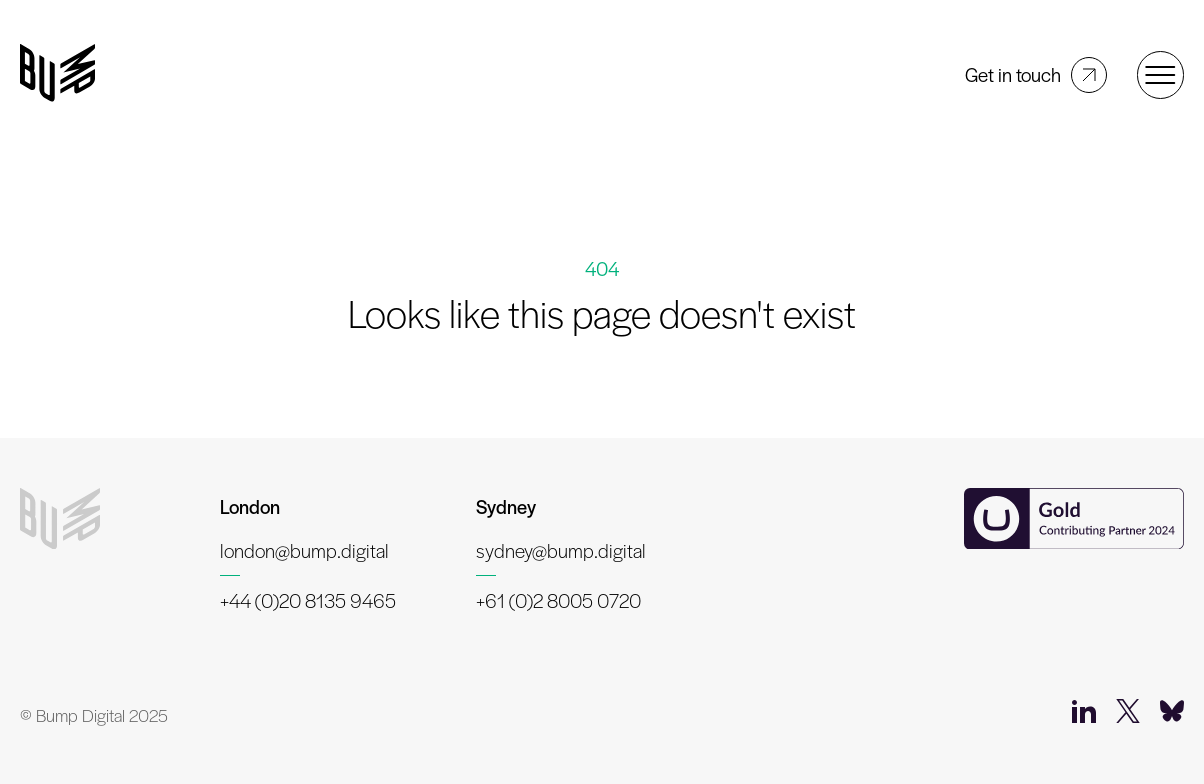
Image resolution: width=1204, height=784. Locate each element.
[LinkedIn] (1084, 715)
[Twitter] (1128, 715)
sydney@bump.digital (561, 550)
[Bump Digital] (57, 74)
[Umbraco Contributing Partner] (1074, 520)
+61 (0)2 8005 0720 (558, 600)
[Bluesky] (1172, 715)
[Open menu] (1161, 75)
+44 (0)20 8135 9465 (308, 600)
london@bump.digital (304, 550)
